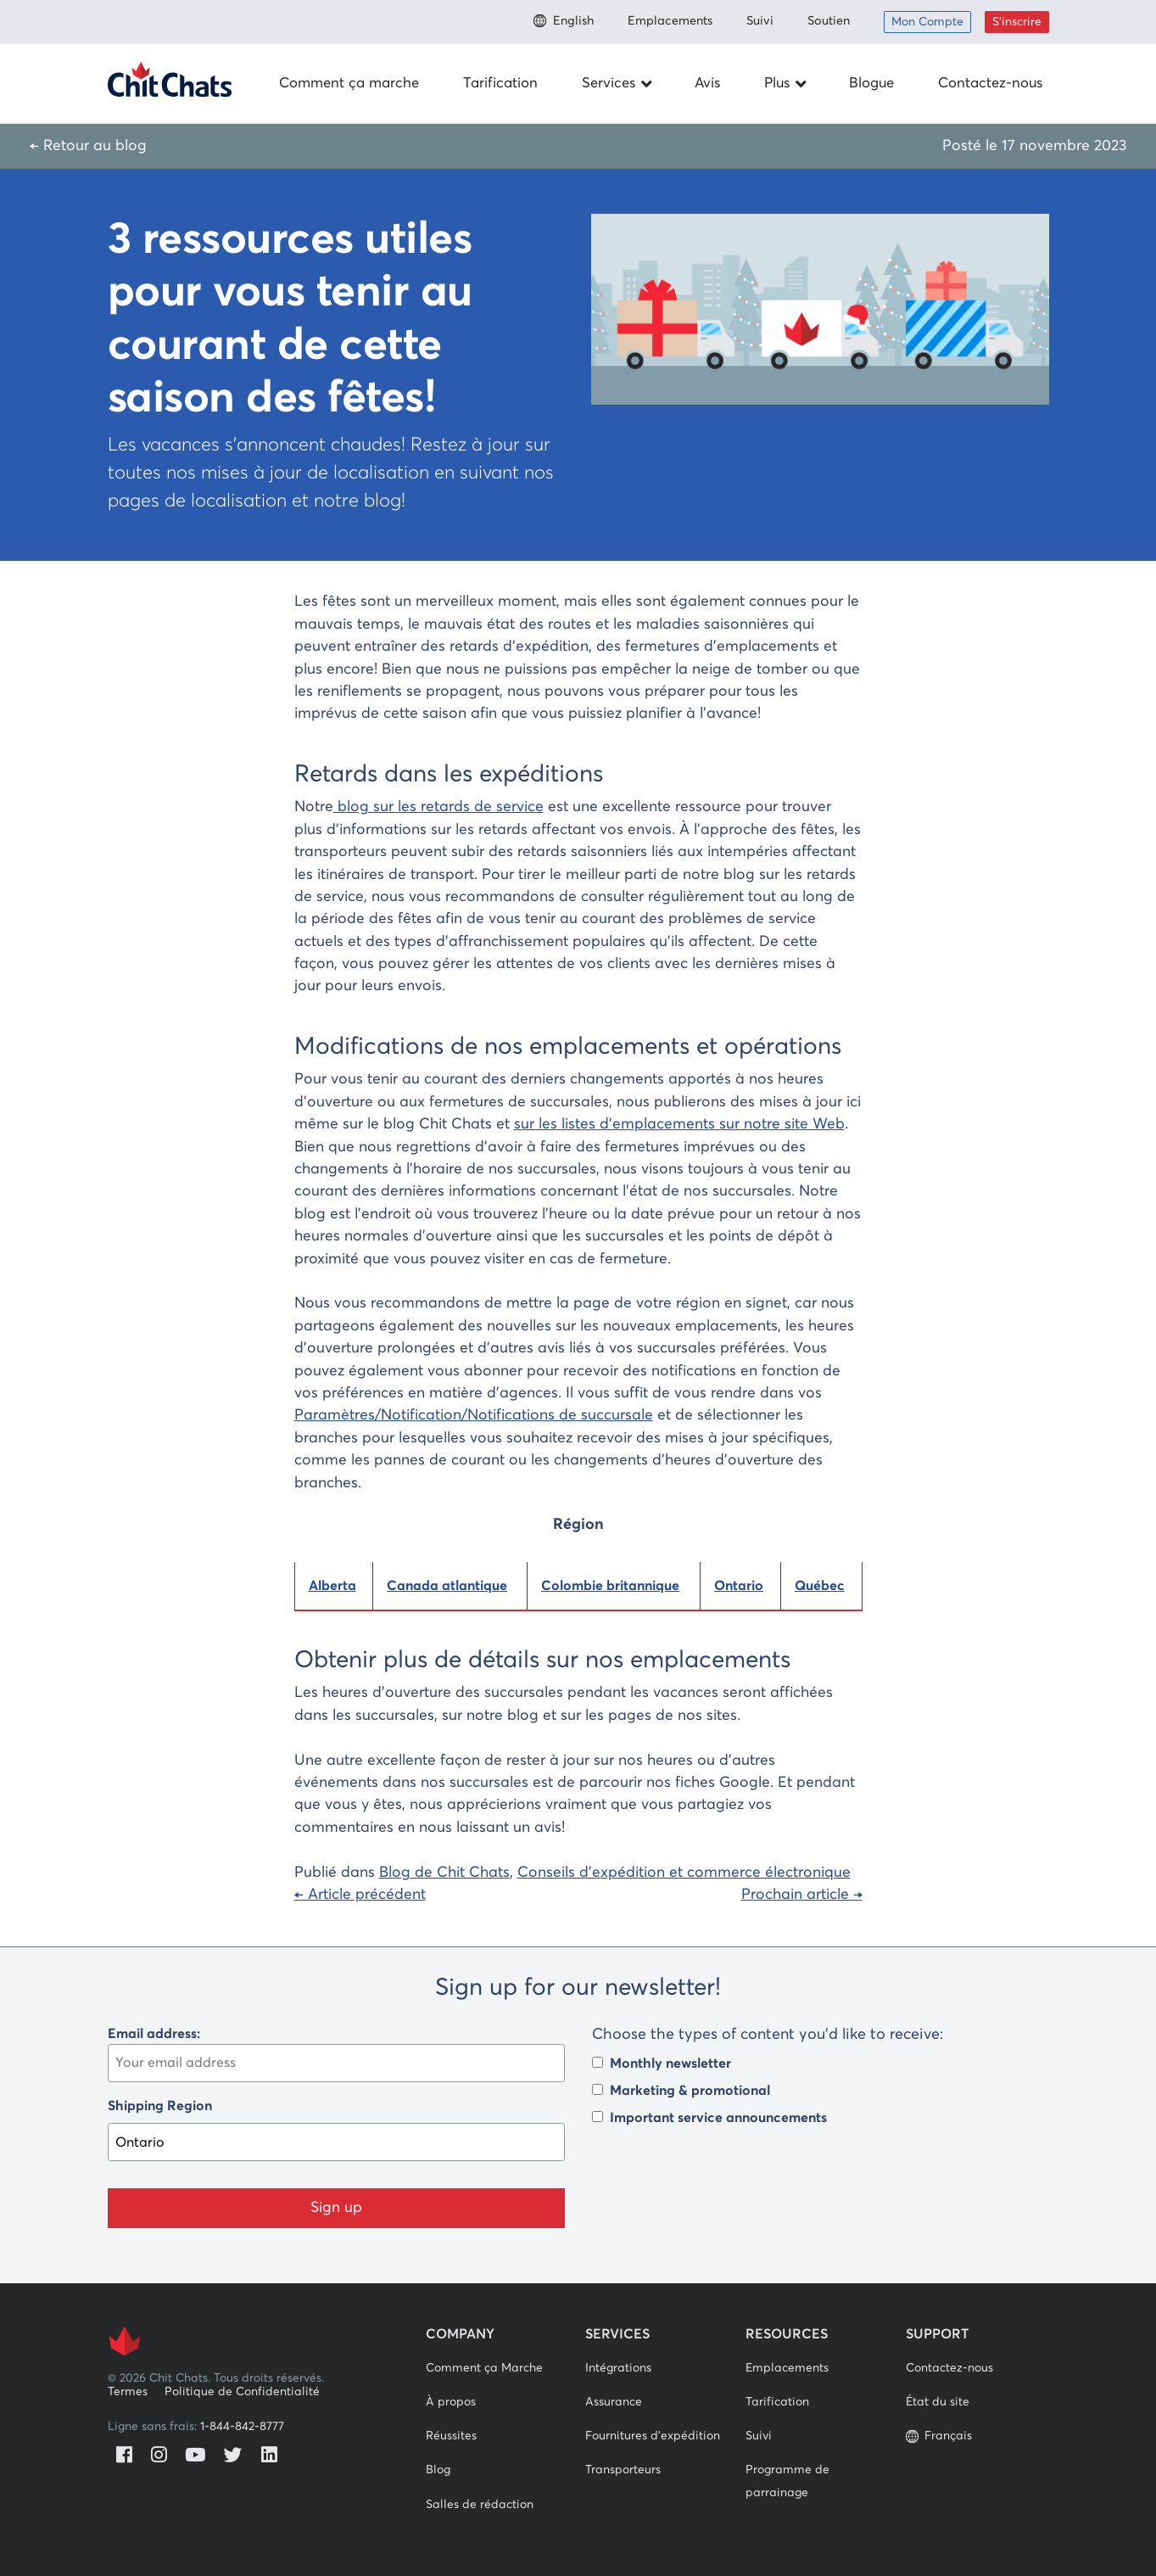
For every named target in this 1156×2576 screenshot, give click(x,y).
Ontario (738, 1586)
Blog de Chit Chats (444, 1872)
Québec (820, 1586)
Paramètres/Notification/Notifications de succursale (473, 1415)
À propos (451, 2402)
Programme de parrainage (787, 2481)
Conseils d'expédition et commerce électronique (684, 1872)
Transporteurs (623, 2470)
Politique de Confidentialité (242, 2392)
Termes (128, 2392)
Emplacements (670, 21)
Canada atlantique (447, 1586)
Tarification (500, 83)
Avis (707, 83)
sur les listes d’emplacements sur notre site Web (679, 1124)
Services (618, 83)
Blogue (871, 83)
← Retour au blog (88, 146)
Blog (438, 2470)
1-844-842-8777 (242, 2427)
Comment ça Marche (484, 2368)
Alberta (332, 1586)
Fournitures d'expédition (652, 2436)
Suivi (759, 21)
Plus (786, 83)
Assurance (613, 2402)
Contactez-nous (990, 83)
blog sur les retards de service (438, 807)
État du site (937, 2402)
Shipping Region (160, 2106)
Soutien (828, 21)
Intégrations (618, 2368)
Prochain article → (802, 1894)
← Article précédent (360, 1894)
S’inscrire (1017, 22)
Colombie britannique (610, 1586)
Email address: (336, 2054)
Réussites (451, 2436)
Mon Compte (927, 22)
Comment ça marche (349, 83)
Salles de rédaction (479, 2505)
